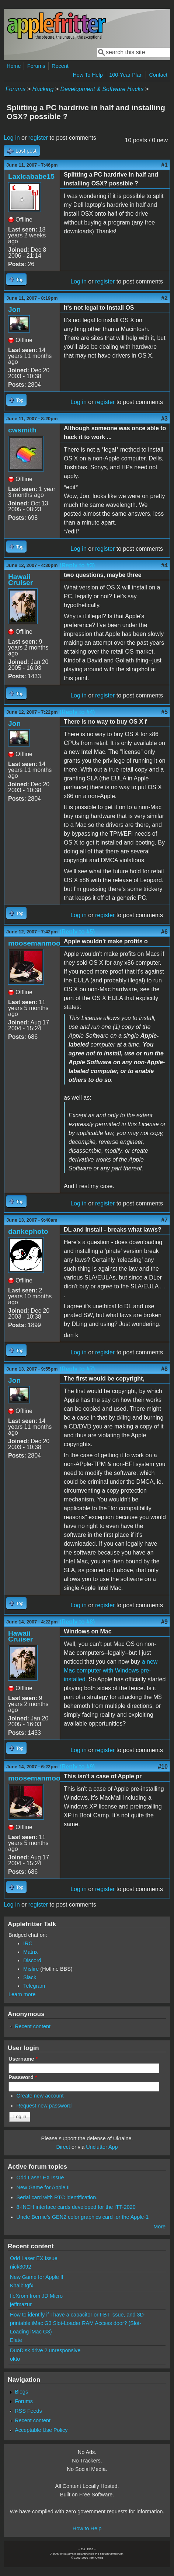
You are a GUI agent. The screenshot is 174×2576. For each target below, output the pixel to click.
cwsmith (22, 430)
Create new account (40, 2096)
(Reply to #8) (77, 1622)
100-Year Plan (126, 75)
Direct (63, 2147)
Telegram (34, 1986)
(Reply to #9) (77, 1767)
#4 (164, 565)
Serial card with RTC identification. (57, 2197)
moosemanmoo (34, 943)
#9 (164, 1622)
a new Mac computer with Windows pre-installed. (110, 1670)
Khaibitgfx (21, 2285)
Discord (32, 1960)
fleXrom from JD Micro (36, 2296)
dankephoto (28, 1231)
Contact (158, 75)
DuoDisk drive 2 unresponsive (45, 2350)
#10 (163, 1767)
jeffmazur (21, 2304)
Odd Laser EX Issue (40, 2177)
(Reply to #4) (77, 712)
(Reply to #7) (77, 1369)
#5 (164, 712)
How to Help (87, 2528)
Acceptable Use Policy (41, 2430)
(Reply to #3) (77, 565)
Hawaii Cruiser (20, 579)
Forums (36, 66)
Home (14, 66)
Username (23, 2059)
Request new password (44, 2106)
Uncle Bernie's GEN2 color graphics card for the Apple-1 (83, 2217)
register (38, 138)
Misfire (31, 1969)
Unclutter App (102, 2147)
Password (22, 2077)
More (159, 2226)
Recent (60, 66)
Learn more (22, 1994)
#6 (164, 932)
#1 (164, 165)
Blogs (21, 2392)
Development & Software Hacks (102, 89)
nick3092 (20, 2267)
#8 (164, 1369)
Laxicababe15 (31, 176)
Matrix (30, 1952)
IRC (27, 1943)
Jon (14, 309)
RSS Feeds (28, 2411)
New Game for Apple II (43, 2187)
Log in (12, 138)
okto (15, 2359)
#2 (164, 298)
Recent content (33, 2026)
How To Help (87, 75)
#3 (164, 418)
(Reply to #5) (77, 932)
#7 (164, 1220)
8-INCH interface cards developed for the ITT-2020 (76, 2207)
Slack (29, 1977)
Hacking (42, 89)
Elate (16, 2340)
